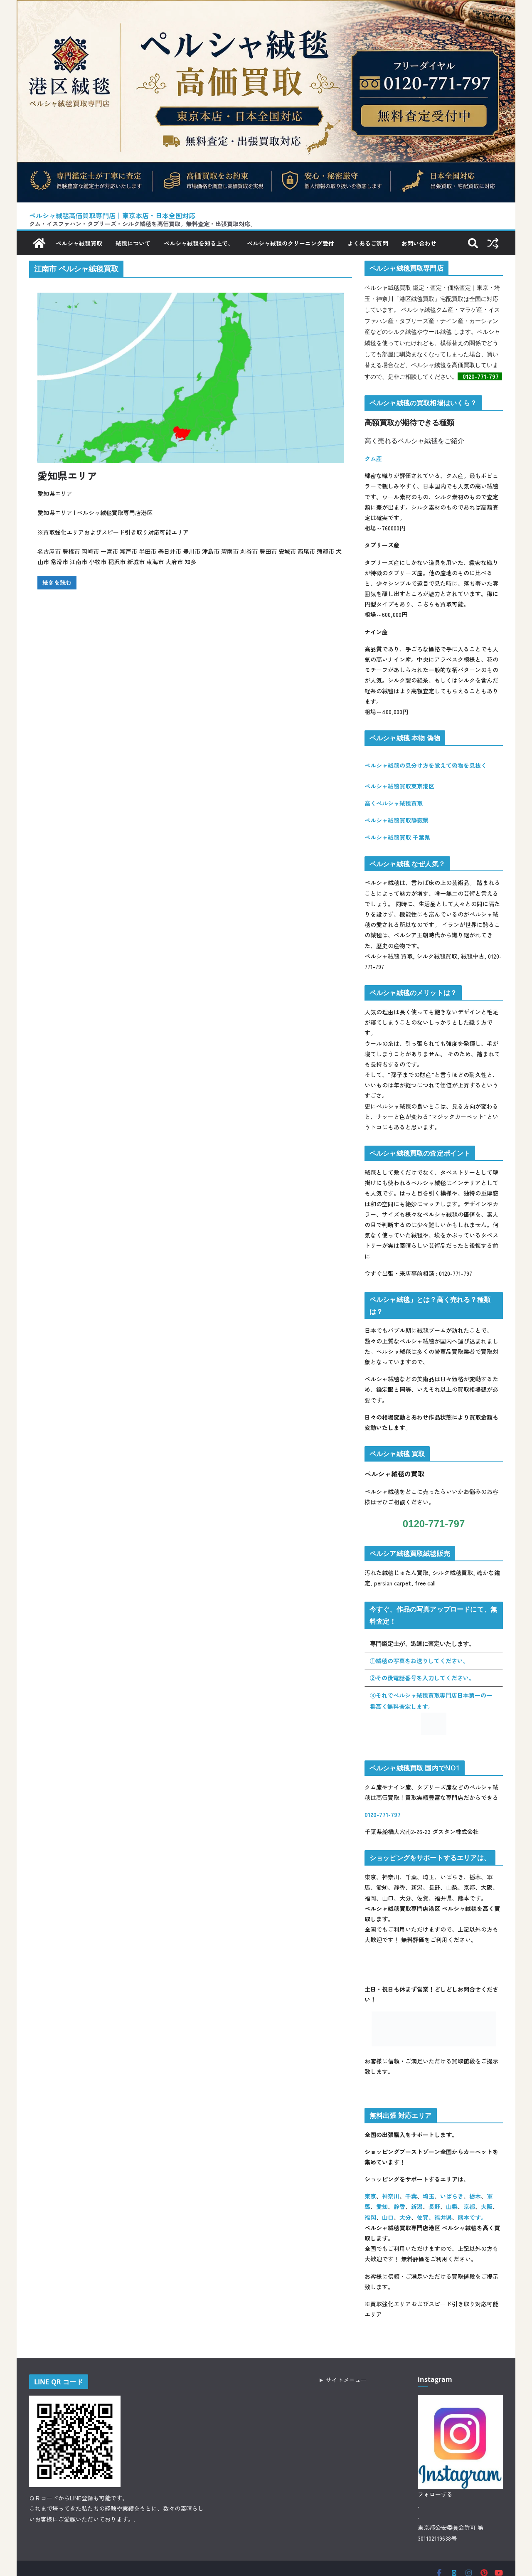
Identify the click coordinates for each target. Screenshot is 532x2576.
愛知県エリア (67, 475)
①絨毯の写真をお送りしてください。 (419, 1661)
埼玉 (428, 2196)
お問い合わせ (418, 243)
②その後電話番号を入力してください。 (422, 1678)
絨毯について (133, 243)
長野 (434, 2207)
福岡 (370, 2217)
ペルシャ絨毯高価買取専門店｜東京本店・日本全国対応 (112, 216)
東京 (370, 2196)
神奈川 (390, 2196)
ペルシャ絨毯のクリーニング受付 (290, 243)
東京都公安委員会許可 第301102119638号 (450, 2533)
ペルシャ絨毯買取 (79, 243)
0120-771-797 (482, 376)
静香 (399, 2207)
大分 (405, 2217)
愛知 (382, 2207)
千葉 (411, 2196)
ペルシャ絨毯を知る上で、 (199, 243)
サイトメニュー (346, 2380)
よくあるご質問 (367, 243)
